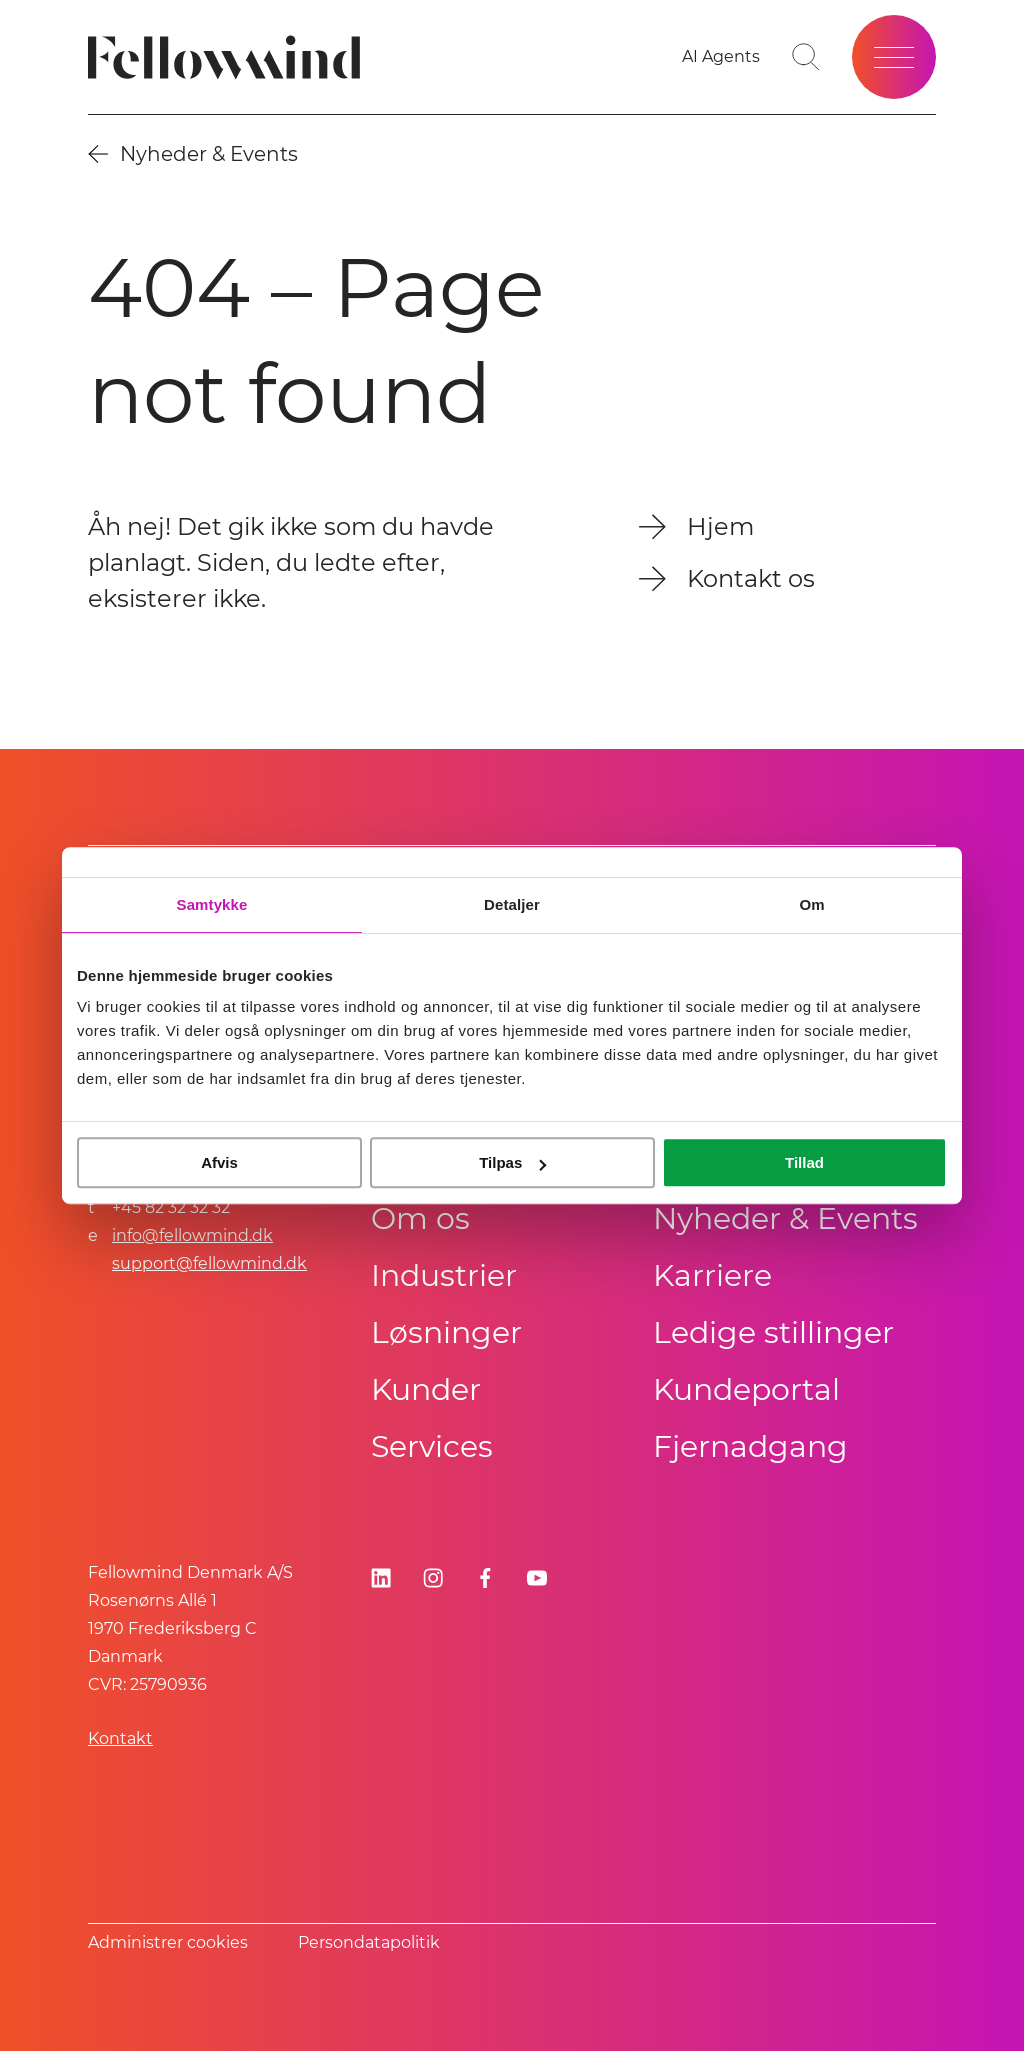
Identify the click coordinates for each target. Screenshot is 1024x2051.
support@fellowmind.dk (209, 1263)
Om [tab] (811, 904)
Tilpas (512, 1162)
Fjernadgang (750, 1446)
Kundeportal (746, 1389)
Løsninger (446, 1332)
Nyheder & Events (785, 1218)
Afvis (219, 1162)
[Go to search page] (806, 57)
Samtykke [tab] (212, 904)
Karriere (712, 1275)
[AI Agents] (721, 57)
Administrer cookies (168, 1942)
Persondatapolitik (369, 1942)
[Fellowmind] (230, 57)
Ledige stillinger (773, 1332)
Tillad (804, 1162)
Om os (420, 1218)
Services (432, 1446)
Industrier (444, 1275)
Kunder (426, 1389)
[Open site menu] (894, 57)
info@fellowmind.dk (192, 1235)
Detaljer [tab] (512, 904)
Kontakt (120, 1738)
